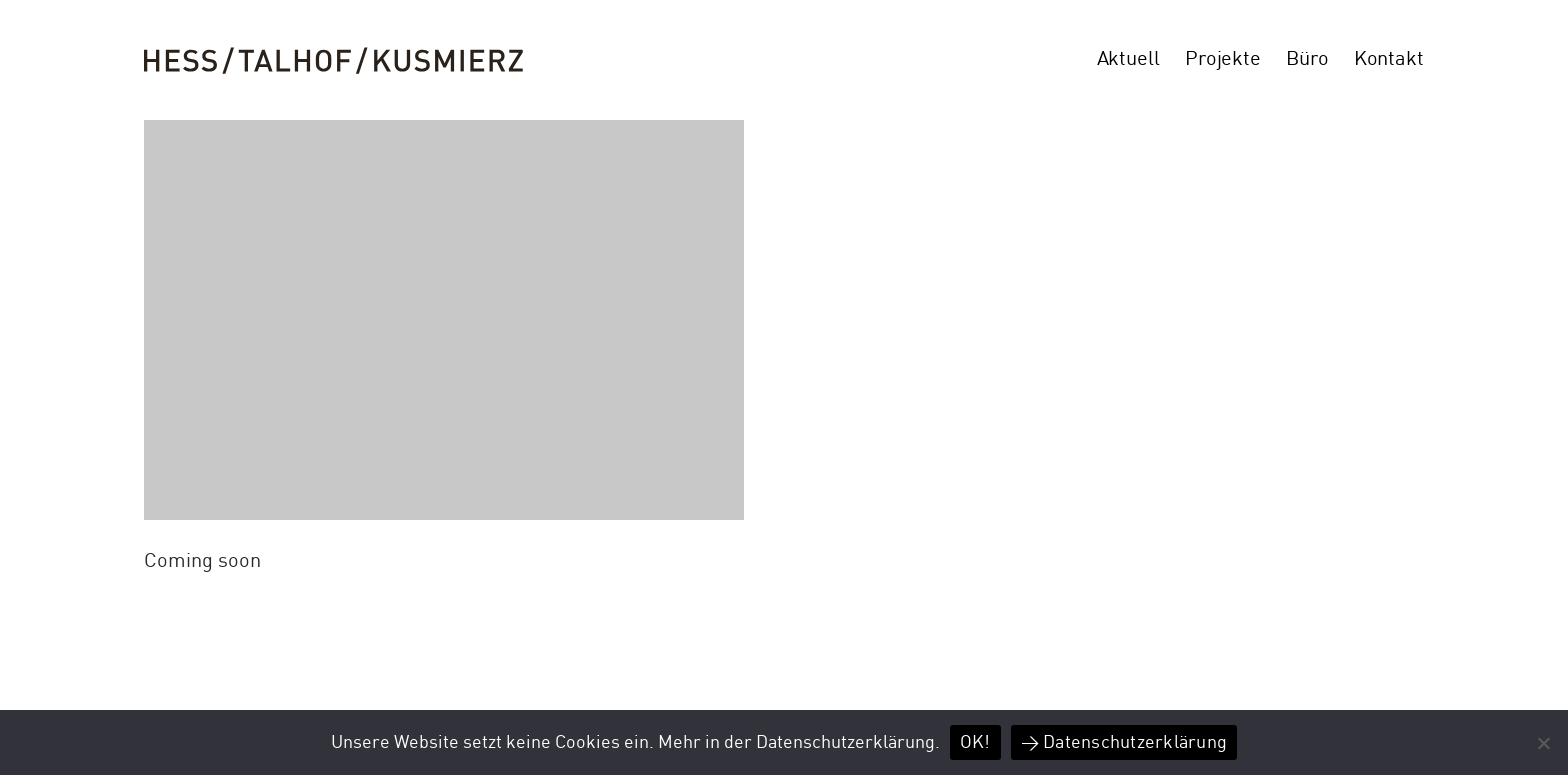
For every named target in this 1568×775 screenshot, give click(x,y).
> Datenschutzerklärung (1124, 742)
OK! (975, 742)
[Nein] (1543, 743)
